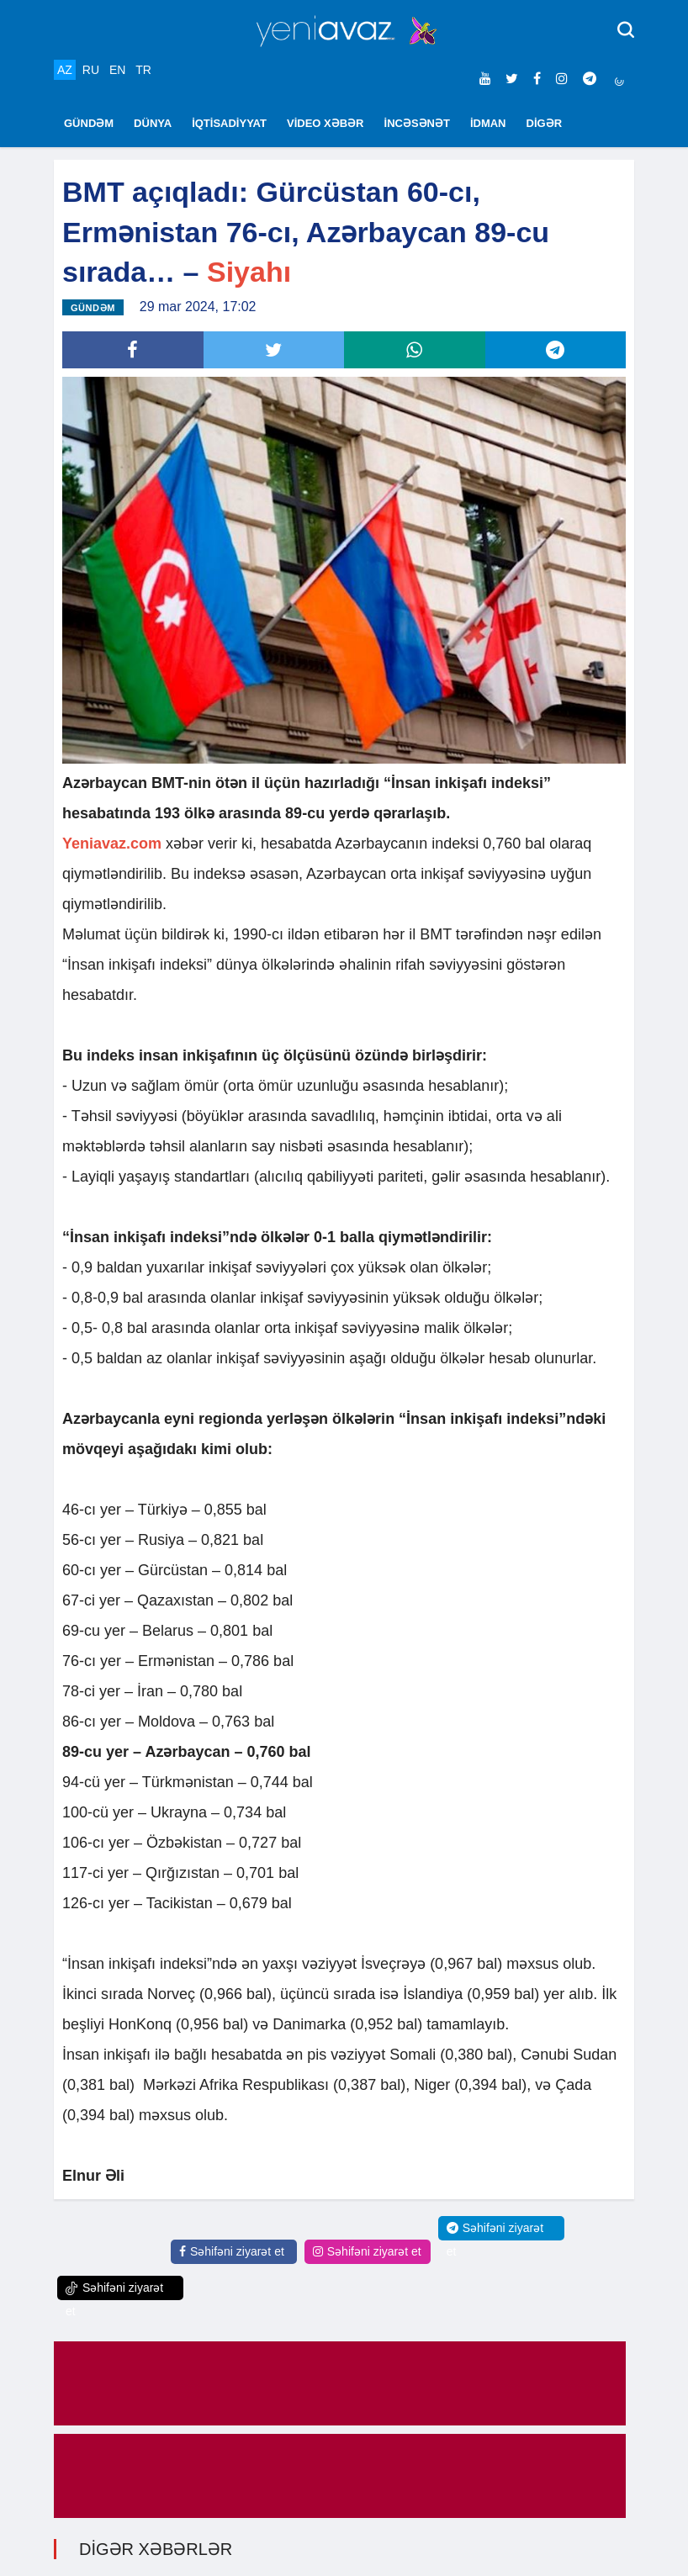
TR (143, 70)
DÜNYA (153, 123)
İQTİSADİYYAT (229, 123)
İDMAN (488, 123)
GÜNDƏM (89, 123)
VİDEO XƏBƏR (325, 123)
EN (117, 70)
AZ (64, 70)
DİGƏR (545, 123)
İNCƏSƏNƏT (417, 123)
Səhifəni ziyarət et (231, 2251)
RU (90, 70)
